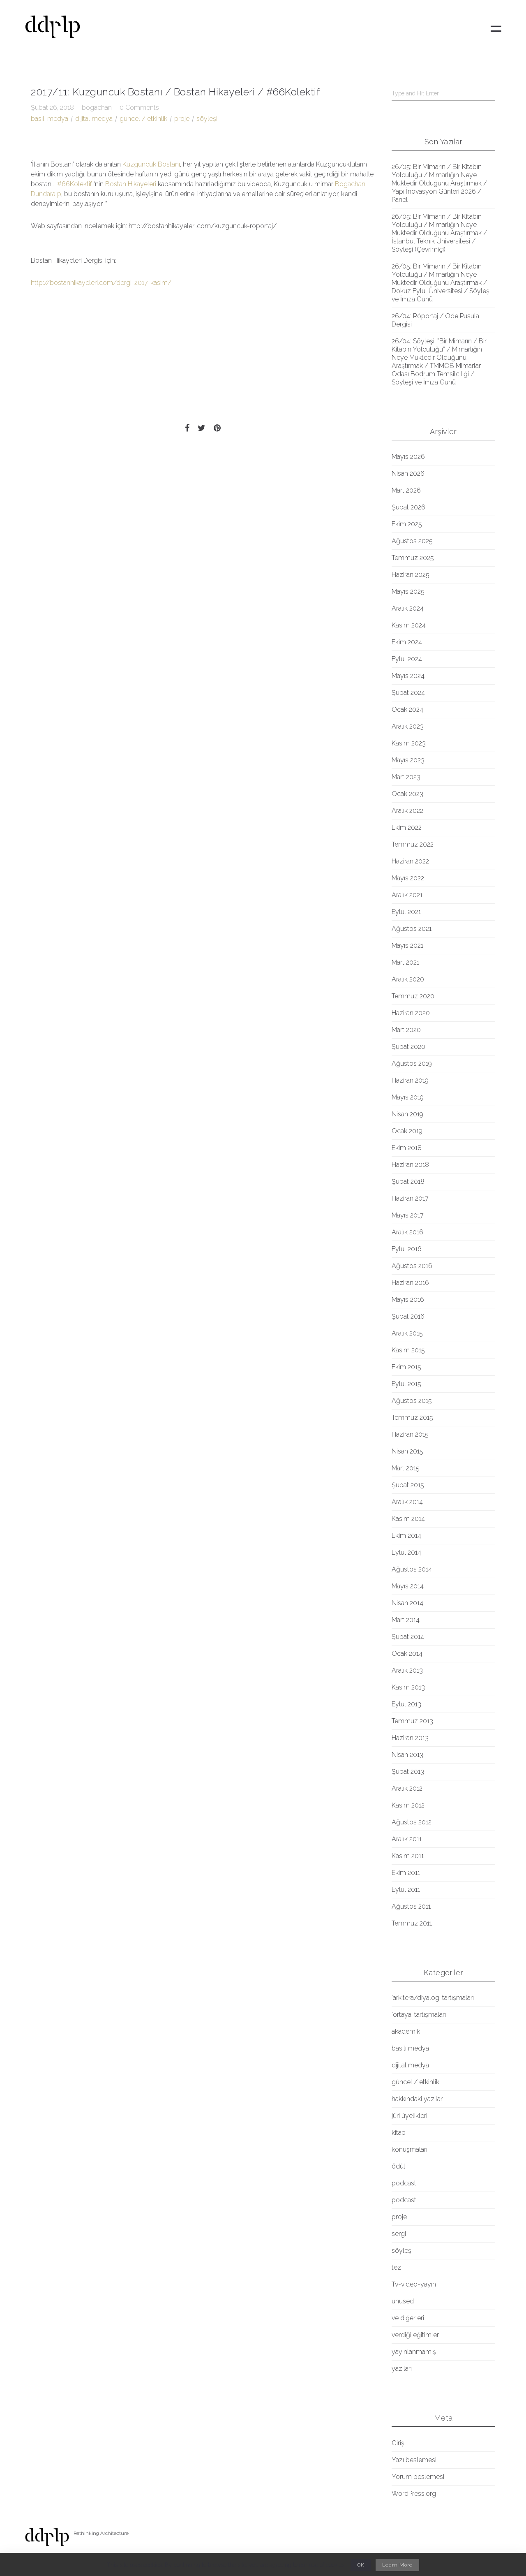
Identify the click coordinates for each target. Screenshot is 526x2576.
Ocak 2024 (407, 709)
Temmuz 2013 (412, 1721)
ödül (398, 2166)
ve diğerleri (408, 2318)
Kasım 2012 (408, 1805)
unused (403, 2301)
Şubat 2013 (408, 1771)
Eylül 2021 (406, 912)
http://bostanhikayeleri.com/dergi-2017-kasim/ (101, 283)
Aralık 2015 (407, 1333)
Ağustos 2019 (412, 1063)
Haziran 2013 (410, 1738)
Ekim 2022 (407, 827)
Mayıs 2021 (407, 945)
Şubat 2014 (408, 1637)
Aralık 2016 (407, 1232)
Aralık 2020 (408, 979)
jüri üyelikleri (409, 2116)
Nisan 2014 (407, 1603)
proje (181, 119)
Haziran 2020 (411, 1013)
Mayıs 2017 (408, 1215)
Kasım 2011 (408, 1856)
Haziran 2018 (410, 1165)
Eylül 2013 (406, 1704)
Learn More (397, 2565)
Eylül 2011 (406, 1889)
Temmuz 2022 (413, 844)
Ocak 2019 (407, 1131)
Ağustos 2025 (412, 541)
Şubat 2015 (408, 1485)
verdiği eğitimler (415, 2335)
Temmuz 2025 (413, 558)
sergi (399, 2234)
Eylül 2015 (406, 1384)
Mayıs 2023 (408, 760)
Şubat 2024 (408, 693)
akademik (406, 2031)
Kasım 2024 (409, 625)
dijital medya (94, 119)
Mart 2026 (406, 490)
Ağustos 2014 (412, 1569)
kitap (399, 2132)
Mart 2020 (406, 1030)
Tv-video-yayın (414, 2284)
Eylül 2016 (407, 1249)
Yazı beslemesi (414, 2460)
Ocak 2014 (407, 1653)
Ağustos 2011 (411, 1906)
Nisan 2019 (407, 1114)
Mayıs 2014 (408, 1586)
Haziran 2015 (410, 1434)
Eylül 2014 (406, 1552)
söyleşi (206, 119)
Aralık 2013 (407, 1670)
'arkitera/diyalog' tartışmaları (433, 1998)
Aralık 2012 (407, 1788)
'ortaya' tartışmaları (419, 2014)
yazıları (402, 2368)
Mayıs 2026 (408, 457)
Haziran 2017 (410, 1198)
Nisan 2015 (407, 1451)
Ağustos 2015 (412, 1401)
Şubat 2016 (408, 1316)
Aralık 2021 (407, 895)
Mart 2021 (405, 962)
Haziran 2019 (410, 1080)
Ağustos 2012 (411, 1822)
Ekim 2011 (406, 1873)
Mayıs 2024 (408, 676)
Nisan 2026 (408, 473)
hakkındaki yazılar (417, 2099)
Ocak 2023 (407, 794)
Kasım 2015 (408, 1350)
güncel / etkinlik (143, 119)
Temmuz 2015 (412, 1417)
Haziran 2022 (410, 861)
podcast (404, 2183)
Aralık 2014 (407, 1502)
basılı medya (49, 119)
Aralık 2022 (407, 811)
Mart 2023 (406, 777)
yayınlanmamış (414, 2352)
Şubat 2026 (408, 507)
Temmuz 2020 (413, 996)
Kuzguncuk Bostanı (151, 164)
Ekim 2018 (407, 1148)
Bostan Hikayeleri (130, 184)
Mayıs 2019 (408, 1097)
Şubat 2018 (408, 1181)
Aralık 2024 (408, 608)
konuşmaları (409, 2149)
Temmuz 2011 (412, 1923)
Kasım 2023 (409, 743)
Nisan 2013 (407, 1755)
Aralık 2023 (408, 726)
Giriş (398, 2443)
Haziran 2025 (410, 575)
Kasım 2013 (408, 1687)
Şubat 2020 (408, 1047)
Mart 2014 (406, 1620)
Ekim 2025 (407, 524)
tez (396, 2267)
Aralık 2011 (407, 1839)
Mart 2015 (406, 1468)
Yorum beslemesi (418, 2477)
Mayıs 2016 (408, 1299)
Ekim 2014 (406, 1535)
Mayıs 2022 (408, 878)
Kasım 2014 (408, 1519)
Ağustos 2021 (411, 929)
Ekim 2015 (406, 1367)
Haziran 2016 (410, 1283)
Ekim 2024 (407, 642)
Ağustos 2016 (412, 1266)
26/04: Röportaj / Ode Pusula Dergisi (435, 320)
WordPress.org (414, 2493)
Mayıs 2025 (408, 591)
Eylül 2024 (407, 659)
